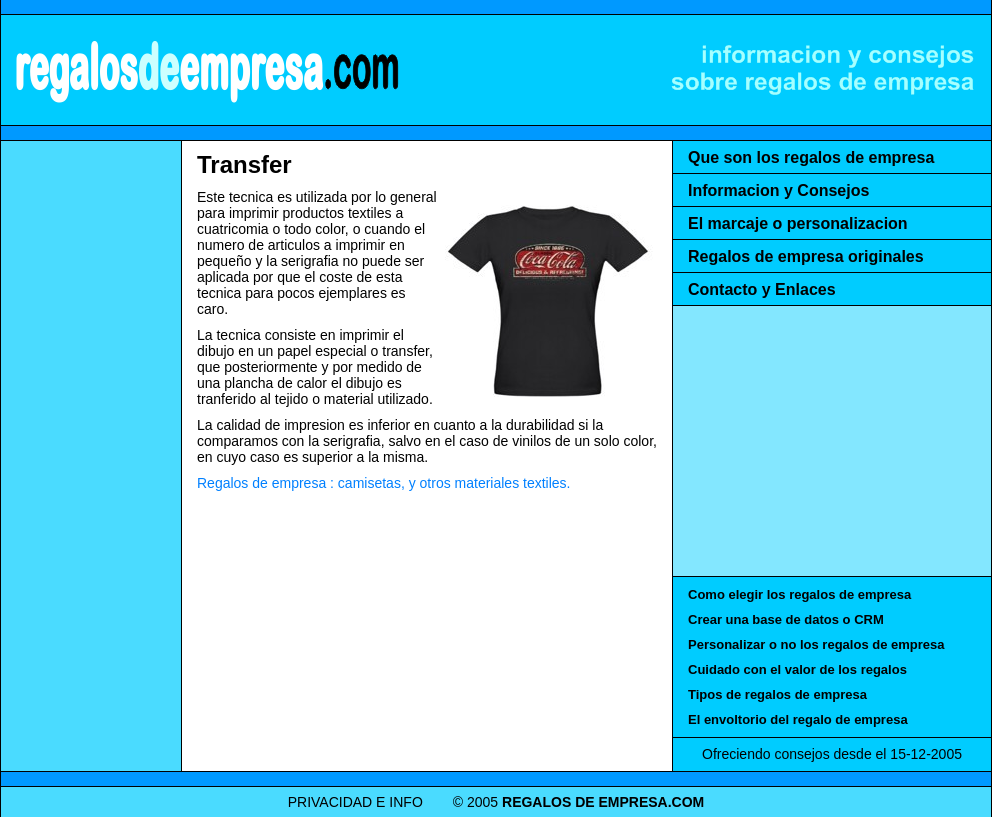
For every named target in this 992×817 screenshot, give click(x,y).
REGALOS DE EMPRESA (206, 70)
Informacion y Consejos (778, 190)
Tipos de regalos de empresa (777, 694)
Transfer (244, 164)
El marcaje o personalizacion (798, 223)
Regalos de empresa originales (806, 256)
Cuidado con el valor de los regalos (797, 669)
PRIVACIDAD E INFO (355, 802)
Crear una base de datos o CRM (786, 619)
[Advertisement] (91, 450)
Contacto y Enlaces (762, 289)
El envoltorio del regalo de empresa (798, 719)
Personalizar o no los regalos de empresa (816, 644)
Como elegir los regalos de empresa (799, 594)
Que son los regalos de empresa (811, 157)
